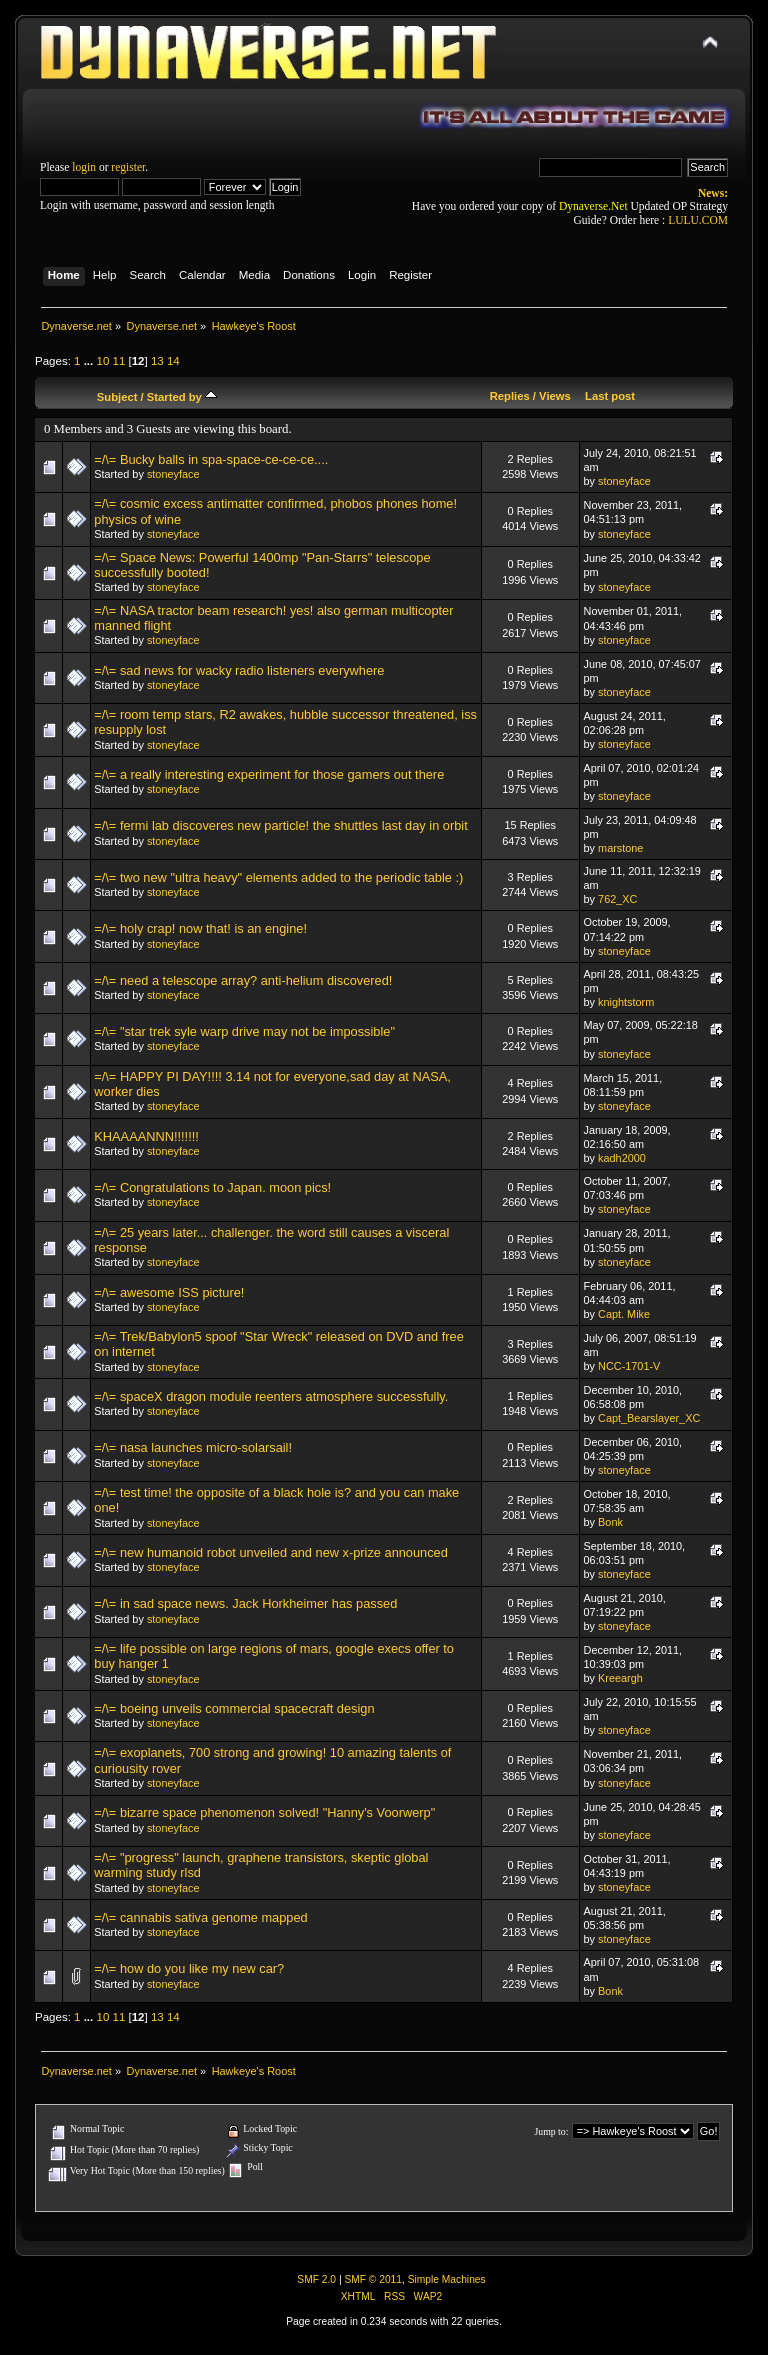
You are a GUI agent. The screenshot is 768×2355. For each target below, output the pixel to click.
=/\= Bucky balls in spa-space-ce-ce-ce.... (211, 459)
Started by (182, 397)
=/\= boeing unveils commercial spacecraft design (234, 1708)
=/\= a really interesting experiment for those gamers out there (269, 774)
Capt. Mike (624, 1314)
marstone (620, 848)
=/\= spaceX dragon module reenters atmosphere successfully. (271, 1396)
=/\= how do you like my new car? (189, 1968)
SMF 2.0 (316, 2279)
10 (102, 361)
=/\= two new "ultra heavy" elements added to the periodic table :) (278, 877)
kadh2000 (622, 1158)
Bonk (610, 1522)
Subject (117, 397)
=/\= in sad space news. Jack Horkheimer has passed (245, 1603)
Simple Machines (447, 2279)
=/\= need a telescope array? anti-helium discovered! (243, 980)
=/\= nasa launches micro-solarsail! (193, 1447)
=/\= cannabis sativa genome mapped (200, 1917)
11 (119, 361)
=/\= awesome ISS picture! (169, 1292)
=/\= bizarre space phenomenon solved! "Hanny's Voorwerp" (264, 1812)
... (90, 361)
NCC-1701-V (629, 1366)
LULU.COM (698, 220)
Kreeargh (620, 1678)
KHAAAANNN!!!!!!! (146, 1136)
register (128, 167)
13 (157, 361)
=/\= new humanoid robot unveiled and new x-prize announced (271, 1552)
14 (173, 361)
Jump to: (551, 2131)
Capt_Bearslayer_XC (649, 1418)
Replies (510, 396)
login (84, 167)
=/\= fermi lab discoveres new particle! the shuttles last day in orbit (280, 825)
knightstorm (626, 1002)
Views (555, 396)
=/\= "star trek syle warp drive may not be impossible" (244, 1031)
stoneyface (173, 474)
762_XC (617, 899)
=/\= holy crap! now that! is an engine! (200, 928)
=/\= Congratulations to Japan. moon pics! (212, 1187)
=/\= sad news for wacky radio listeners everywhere (239, 670)
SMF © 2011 (373, 2279)
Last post (610, 396)
